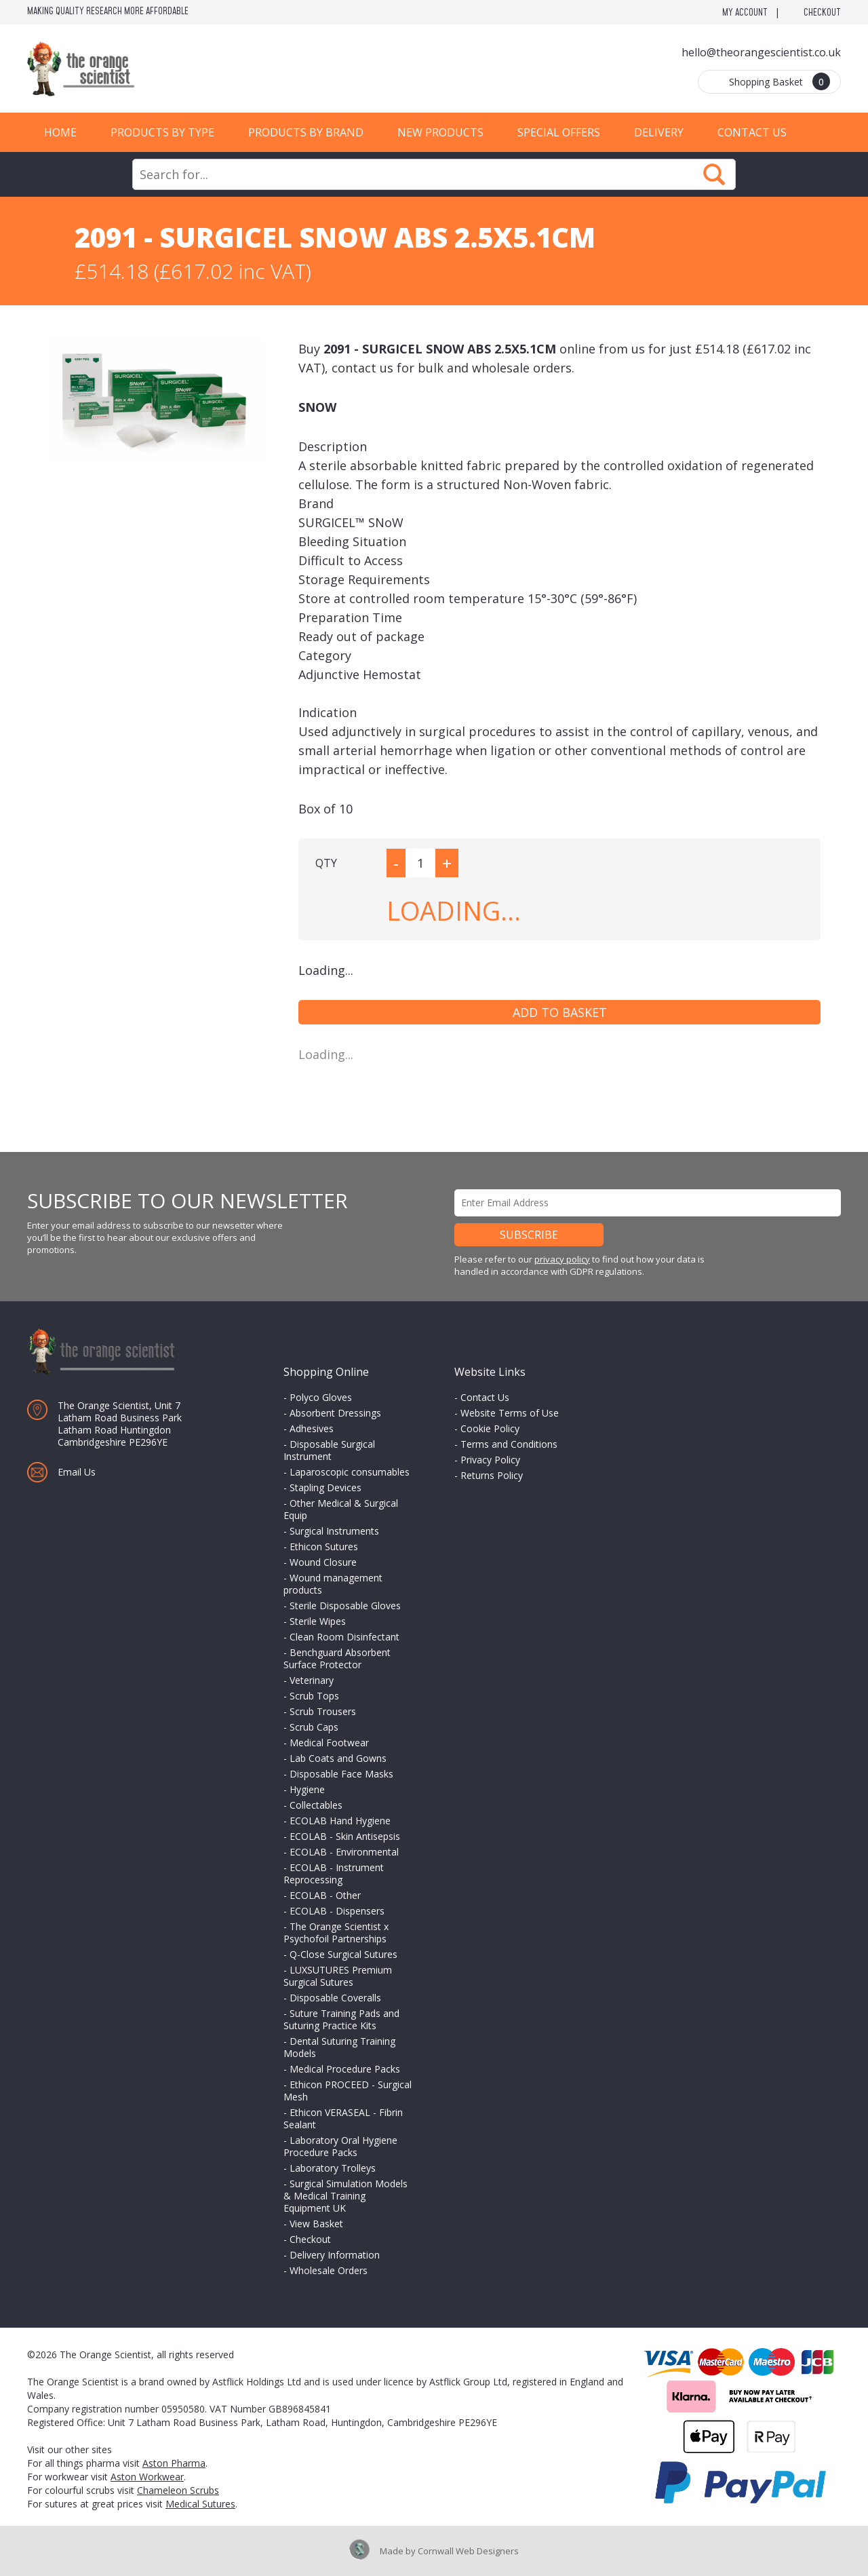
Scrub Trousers (323, 1711)
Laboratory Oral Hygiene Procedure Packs (340, 2146)
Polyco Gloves (321, 1397)
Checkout (822, 13)
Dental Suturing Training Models (339, 2047)
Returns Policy (491, 1475)
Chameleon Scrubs (178, 2490)
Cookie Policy (489, 1428)
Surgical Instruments (334, 1530)
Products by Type (162, 132)
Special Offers (558, 132)
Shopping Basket (779, 81)
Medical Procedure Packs (345, 2068)
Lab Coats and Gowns (338, 1758)
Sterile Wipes (318, 1621)
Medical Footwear (329, 1742)
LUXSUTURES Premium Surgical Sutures (337, 1975)
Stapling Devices (325, 1487)
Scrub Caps (314, 1726)
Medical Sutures (200, 2503)
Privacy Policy (490, 1459)
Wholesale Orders (329, 2270)
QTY (326, 863)
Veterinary (312, 1680)
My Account (745, 13)
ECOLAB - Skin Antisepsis (345, 1836)
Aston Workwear (147, 2476)
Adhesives (312, 1428)
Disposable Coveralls (335, 1997)
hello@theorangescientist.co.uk (761, 52)
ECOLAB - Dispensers (337, 1910)
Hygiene (307, 1789)
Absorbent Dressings (335, 1412)
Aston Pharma (173, 2463)
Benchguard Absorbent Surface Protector (337, 1658)
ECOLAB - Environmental (344, 1851)
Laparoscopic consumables (350, 1471)
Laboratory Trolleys (333, 2167)
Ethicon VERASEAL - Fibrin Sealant (343, 2118)
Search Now (714, 174)
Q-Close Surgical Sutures (343, 1954)
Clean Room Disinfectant (344, 1636)
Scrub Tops (314, 1695)
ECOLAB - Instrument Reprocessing (333, 1873)
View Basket (316, 2223)
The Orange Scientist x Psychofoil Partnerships (336, 1932)
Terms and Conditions (508, 1444)
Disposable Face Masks (341, 1773)
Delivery (659, 132)
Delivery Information (335, 2254)
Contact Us (752, 132)
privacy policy (562, 1259)
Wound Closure (323, 1562)
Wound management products (332, 1583)
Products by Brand (305, 132)
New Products (440, 132)
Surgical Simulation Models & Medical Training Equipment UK (345, 2195)
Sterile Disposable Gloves (345, 1605)
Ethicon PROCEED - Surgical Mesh (347, 2090)
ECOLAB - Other (325, 1895)
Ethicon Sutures (324, 1546)
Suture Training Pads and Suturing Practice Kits (341, 2019)
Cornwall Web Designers (468, 2551)
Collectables (316, 1805)
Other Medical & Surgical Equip (340, 1509)
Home (60, 132)
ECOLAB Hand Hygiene (340, 1820)
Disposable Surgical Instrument (329, 1450)
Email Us (77, 1471)
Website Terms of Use (509, 1412)
